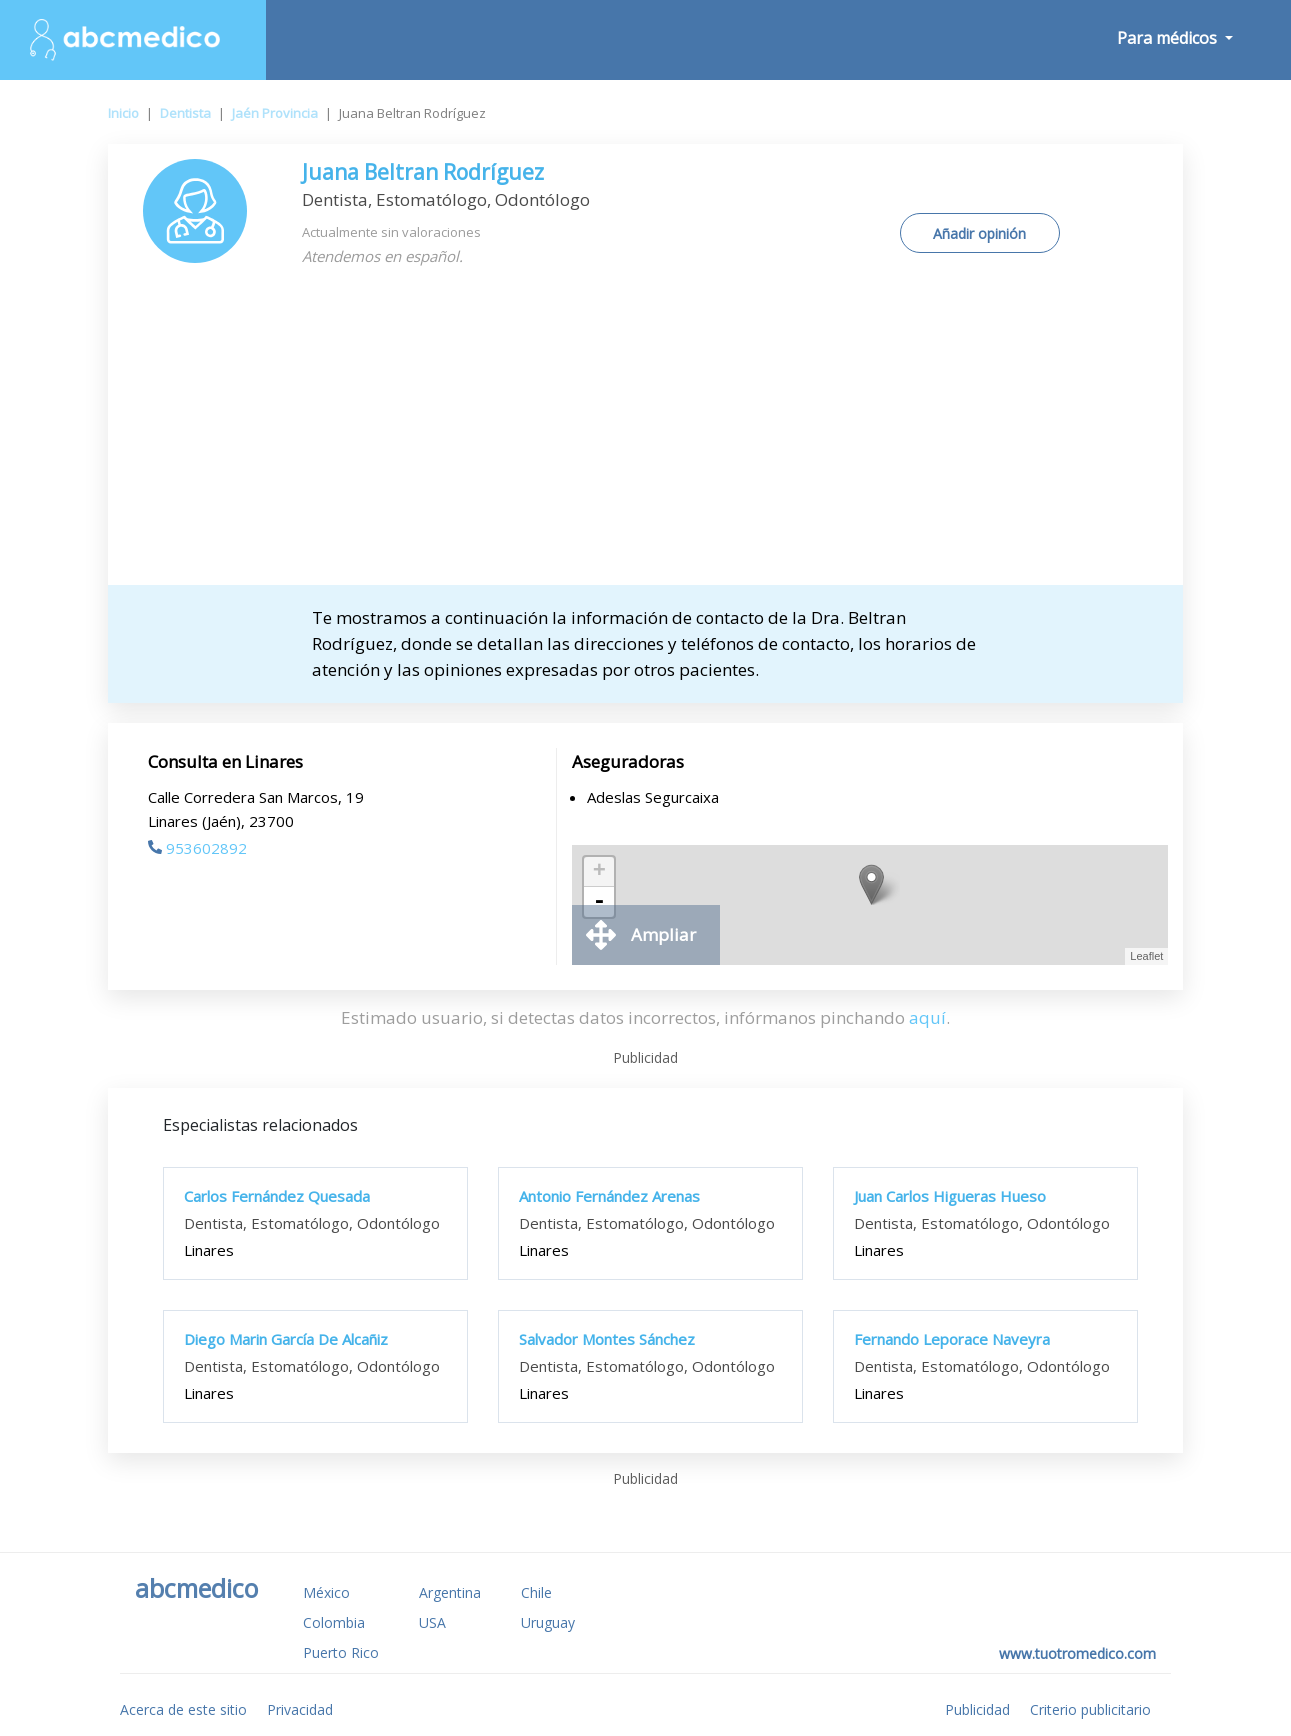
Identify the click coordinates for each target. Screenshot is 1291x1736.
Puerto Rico (341, 1652)
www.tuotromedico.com (1077, 1653)
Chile (536, 1592)
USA (432, 1622)
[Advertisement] (646, 435)
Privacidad (300, 1709)
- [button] (599, 902)
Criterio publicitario (1090, 1709)
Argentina (450, 1592)
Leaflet (1146, 956)
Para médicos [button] (1169, 38)
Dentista (185, 113)
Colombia (334, 1622)
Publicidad (977, 1709)
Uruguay (548, 1622)
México (326, 1592)
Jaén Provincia (275, 113)
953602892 (197, 848)
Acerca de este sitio (183, 1709)
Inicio (123, 113)
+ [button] (599, 872)
